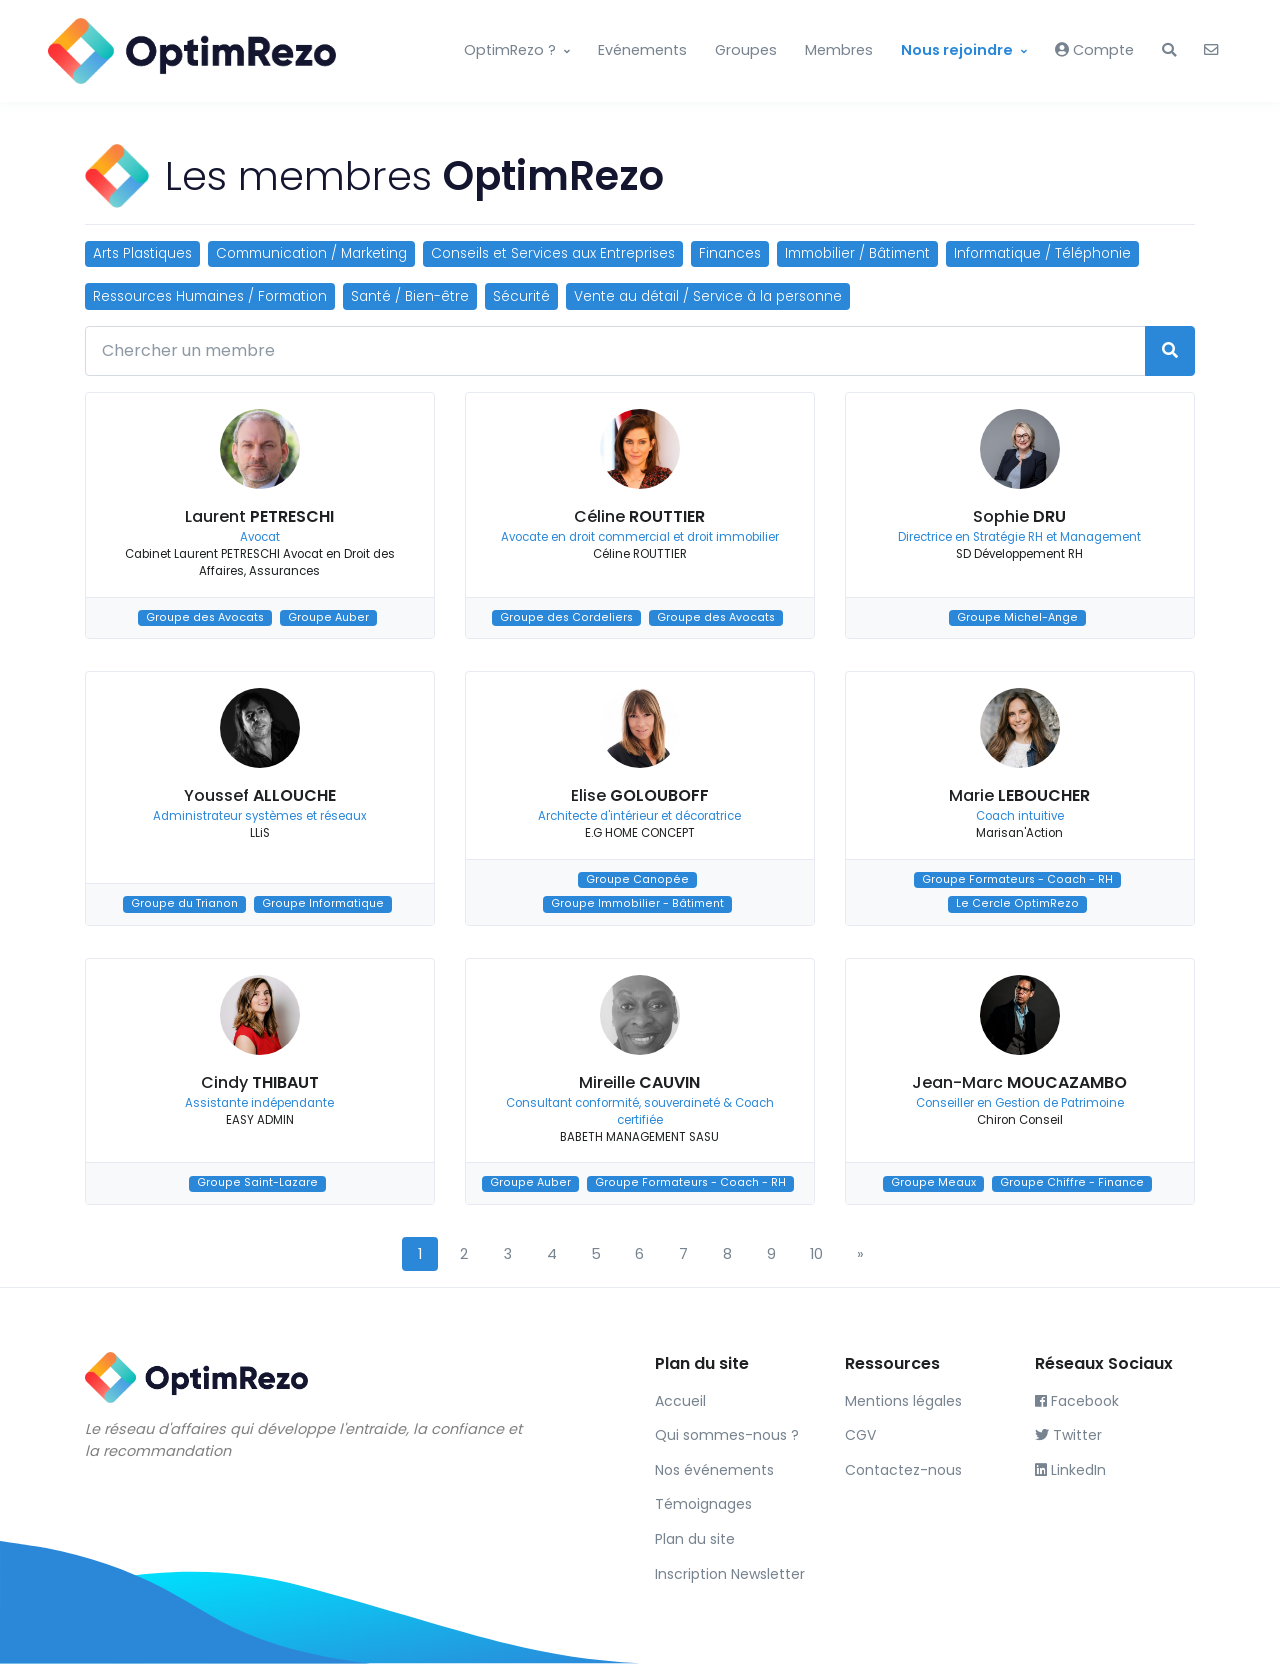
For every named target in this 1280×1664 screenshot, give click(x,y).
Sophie (1019, 516)
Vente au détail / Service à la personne (708, 296)
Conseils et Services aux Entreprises (553, 253)
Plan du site (695, 1539)
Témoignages (703, 1504)
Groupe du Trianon (184, 903)
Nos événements (714, 1470)
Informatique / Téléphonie (1042, 253)
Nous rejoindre (957, 50)
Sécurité (521, 296)
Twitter (1068, 1435)
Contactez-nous (903, 1470)
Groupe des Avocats (205, 617)
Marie (1019, 795)
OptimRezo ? (510, 50)
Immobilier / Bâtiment (857, 253)
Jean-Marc (1019, 1082)
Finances (730, 253)
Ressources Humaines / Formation (210, 296)
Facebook (1077, 1401)
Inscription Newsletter (730, 1574)
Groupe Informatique (323, 903)
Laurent (259, 516)
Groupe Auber (328, 617)
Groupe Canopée (637, 879)
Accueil (680, 1401)
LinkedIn (1070, 1470)
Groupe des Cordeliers (566, 617)
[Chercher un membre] (615, 351)
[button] (1169, 51)
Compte (1094, 50)
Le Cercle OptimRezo (1017, 903)
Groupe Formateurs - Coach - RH (1017, 879)
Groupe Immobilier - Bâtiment (637, 903)
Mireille (639, 1082)
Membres (839, 50)
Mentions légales (903, 1401)
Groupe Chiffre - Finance (1072, 1183)
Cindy (260, 1082)
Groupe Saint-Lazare (257, 1183)
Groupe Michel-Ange (1017, 617)
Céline (639, 516)
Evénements (642, 50)
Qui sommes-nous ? (727, 1435)
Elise (640, 795)
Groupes (746, 50)
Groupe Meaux (933, 1183)
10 (816, 1254)
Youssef (260, 795)
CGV (860, 1435)
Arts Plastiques (142, 253)
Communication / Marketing (311, 253)
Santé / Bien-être (410, 296)
